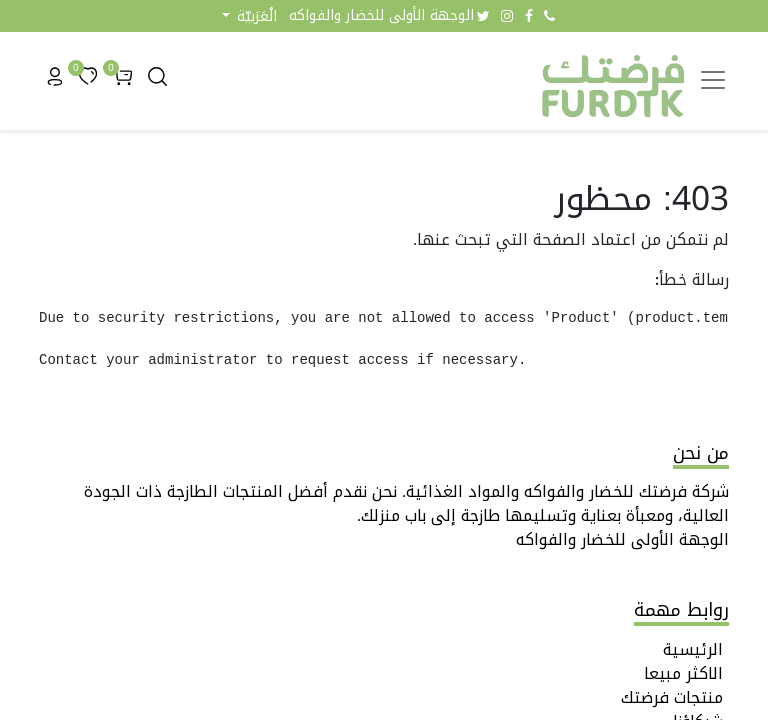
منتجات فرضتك (672, 697)
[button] (249, 16)
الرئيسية (693, 649)
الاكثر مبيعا (683, 673)
